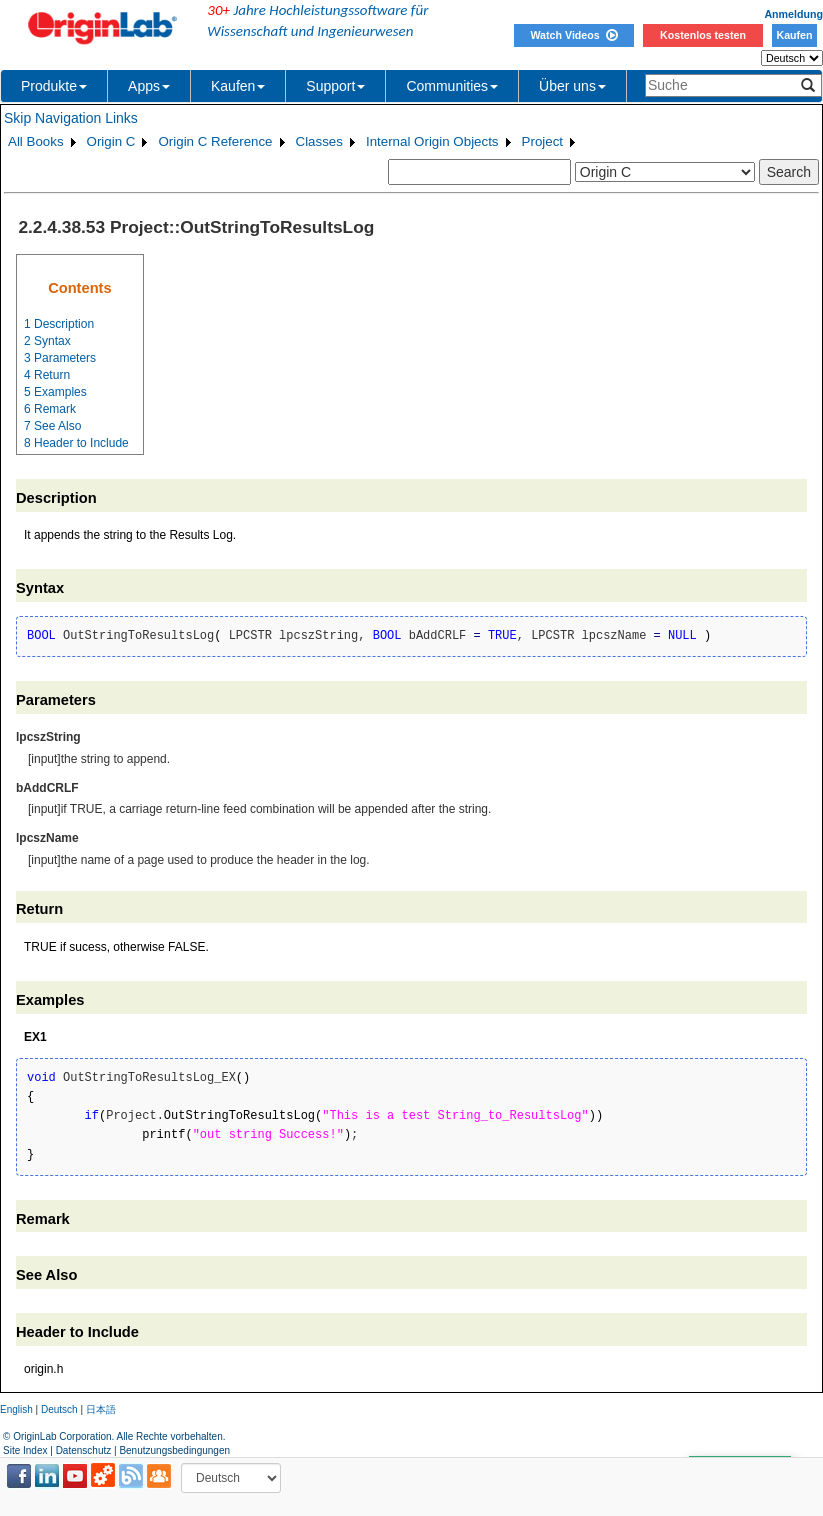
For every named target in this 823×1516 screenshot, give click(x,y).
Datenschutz (84, 1450)
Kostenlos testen (703, 35)
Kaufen (794, 35)
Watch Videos (573, 35)
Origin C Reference (215, 141)
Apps (149, 86)
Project (542, 141)
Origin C (111, 141)
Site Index (25, 1450)
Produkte (54, 86)
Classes (319, 141)
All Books (36, 141)
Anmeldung (793, 14)
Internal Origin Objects (432, 141)
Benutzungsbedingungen (174, 1450)
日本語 (101, 1409)
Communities (452, 86)
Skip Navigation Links (71, 118)
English (16, 1409)
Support (335, 86)
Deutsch (59, 1409)
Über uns (572, 86)
